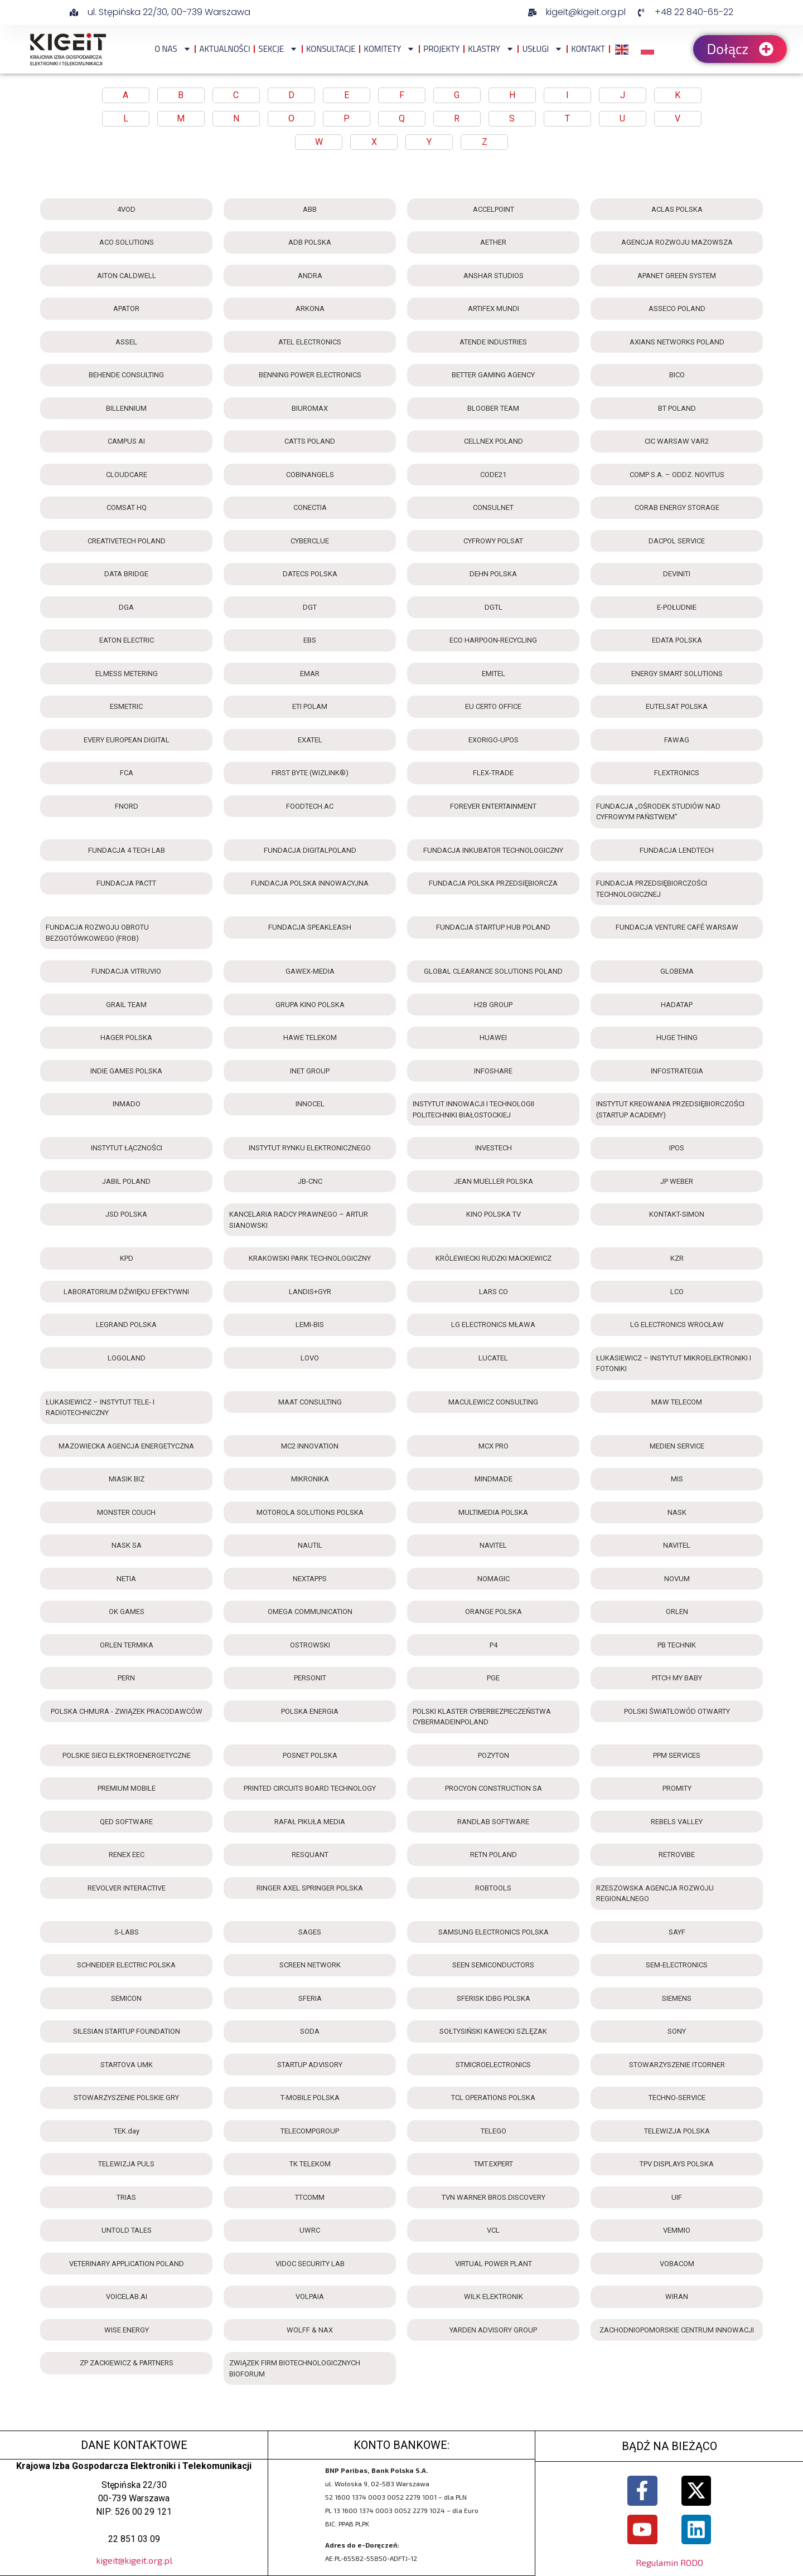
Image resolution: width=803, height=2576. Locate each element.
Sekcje (278, 49)
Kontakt (588, 48)
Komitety (389, 49)
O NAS (172, 49)
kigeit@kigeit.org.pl (134, 2560)
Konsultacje (331, 48)
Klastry (491, 49)
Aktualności (225, 48)
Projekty (441, 48)
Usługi (543, 49)
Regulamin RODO (669, 2562)
